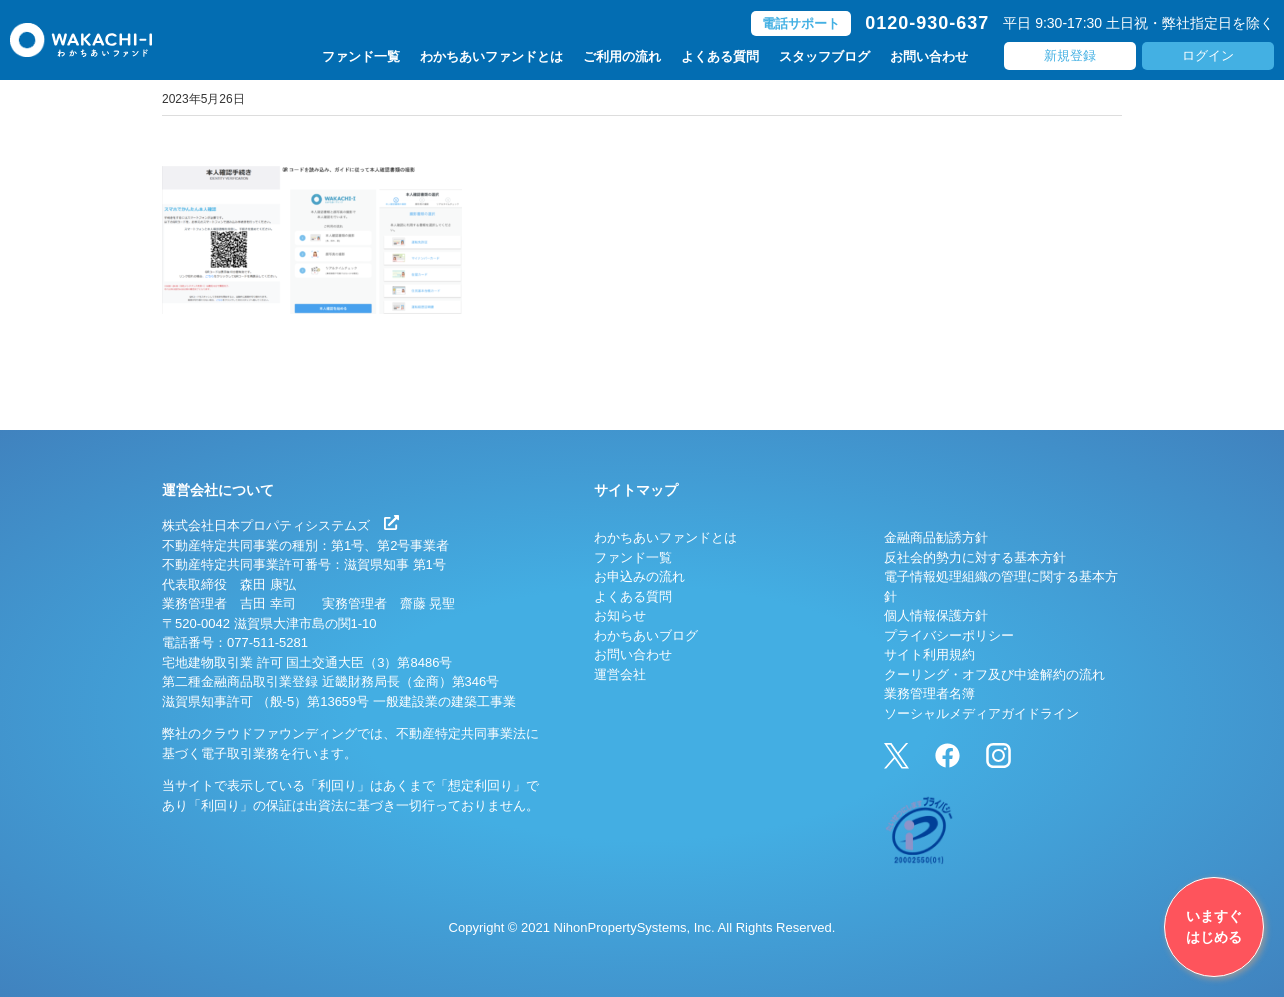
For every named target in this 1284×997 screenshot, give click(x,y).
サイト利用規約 (929, 654)
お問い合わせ (929, 56)
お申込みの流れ (639, 576)
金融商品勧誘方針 (936, 537)
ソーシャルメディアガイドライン (981, 713)
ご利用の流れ (622, 56)
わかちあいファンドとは (491, 56)
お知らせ (620, 615)
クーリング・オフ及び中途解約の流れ (994, 674)
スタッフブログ (824, 56)
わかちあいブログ (646, 635)
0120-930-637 (927, 23)
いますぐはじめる (1214, 926)
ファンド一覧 (361, 56)
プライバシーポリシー (949, 635)
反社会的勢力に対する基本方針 (975, 557)
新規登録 (1070, 55)
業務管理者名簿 (929, 693)
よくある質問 (720, 56)
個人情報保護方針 (936, 615)
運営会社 (620, 674)
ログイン (1208, 55)
